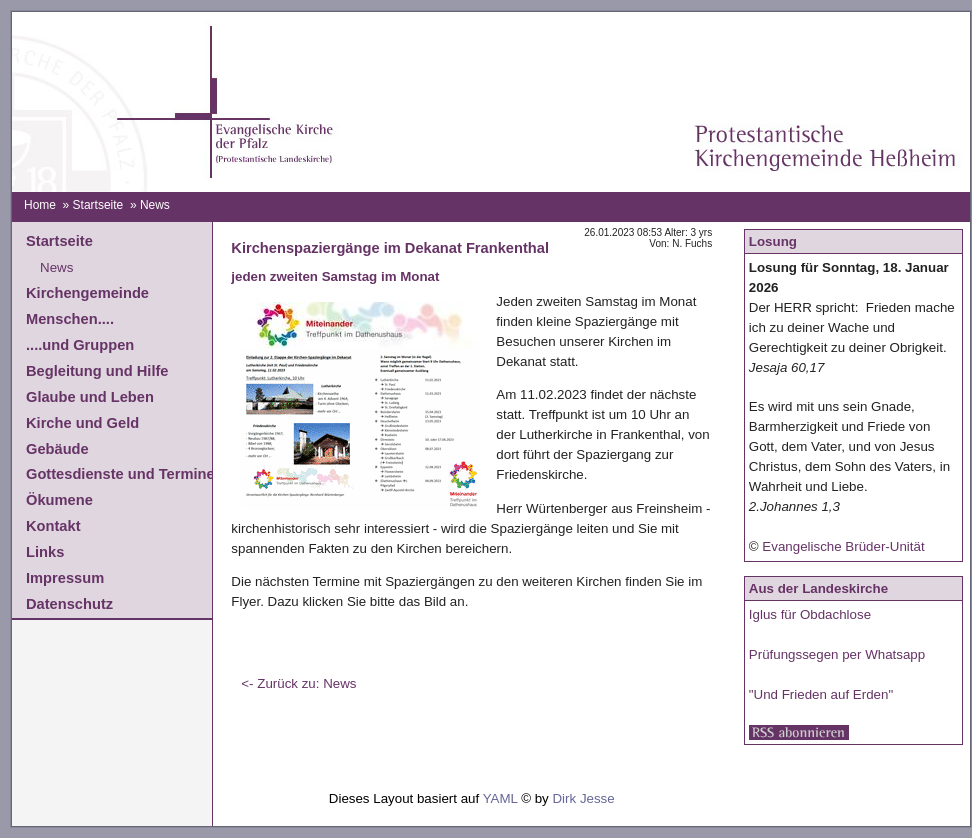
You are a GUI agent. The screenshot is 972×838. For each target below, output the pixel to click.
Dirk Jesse (583, 798)
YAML (500, 798)
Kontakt (53, 526)
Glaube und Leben (90, 397)
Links (45, 552)
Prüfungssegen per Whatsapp (837, 654)
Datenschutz (69, 604)
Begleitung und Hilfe (97, 371)
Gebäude (57, 449)
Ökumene (59, 500)
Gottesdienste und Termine (120, 474)
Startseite (98, 205)
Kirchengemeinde (87, 293)
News (56, 267)
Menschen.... (70, 319)
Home (40, 205)
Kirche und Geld (82, 423)
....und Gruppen (80, 345)
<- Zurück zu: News (298, 683)
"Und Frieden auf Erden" (821, 694)
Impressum (65, 578)
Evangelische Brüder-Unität (843, 546)
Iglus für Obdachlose (810, 614)
